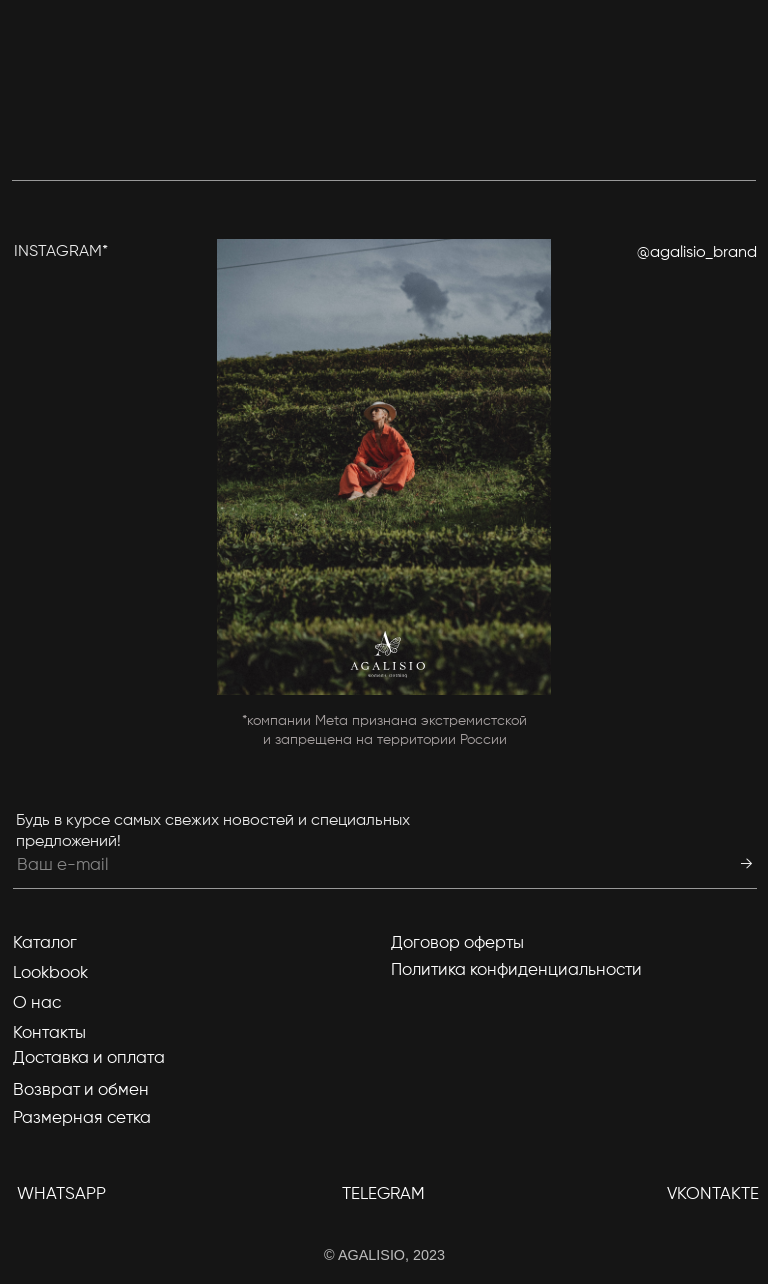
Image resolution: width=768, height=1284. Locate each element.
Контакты (49, 1033)
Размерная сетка (82, 1118)
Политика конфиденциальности (516, 970)
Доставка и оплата (89, 1058)
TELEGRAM (383, 1194)
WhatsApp (61, 1194)
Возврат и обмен (81, 1090)
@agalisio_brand (697, 253)
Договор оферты (457, 943)
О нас (37, 1003)
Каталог (45, 943)
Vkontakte (713, 1194)
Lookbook (50, 973)
